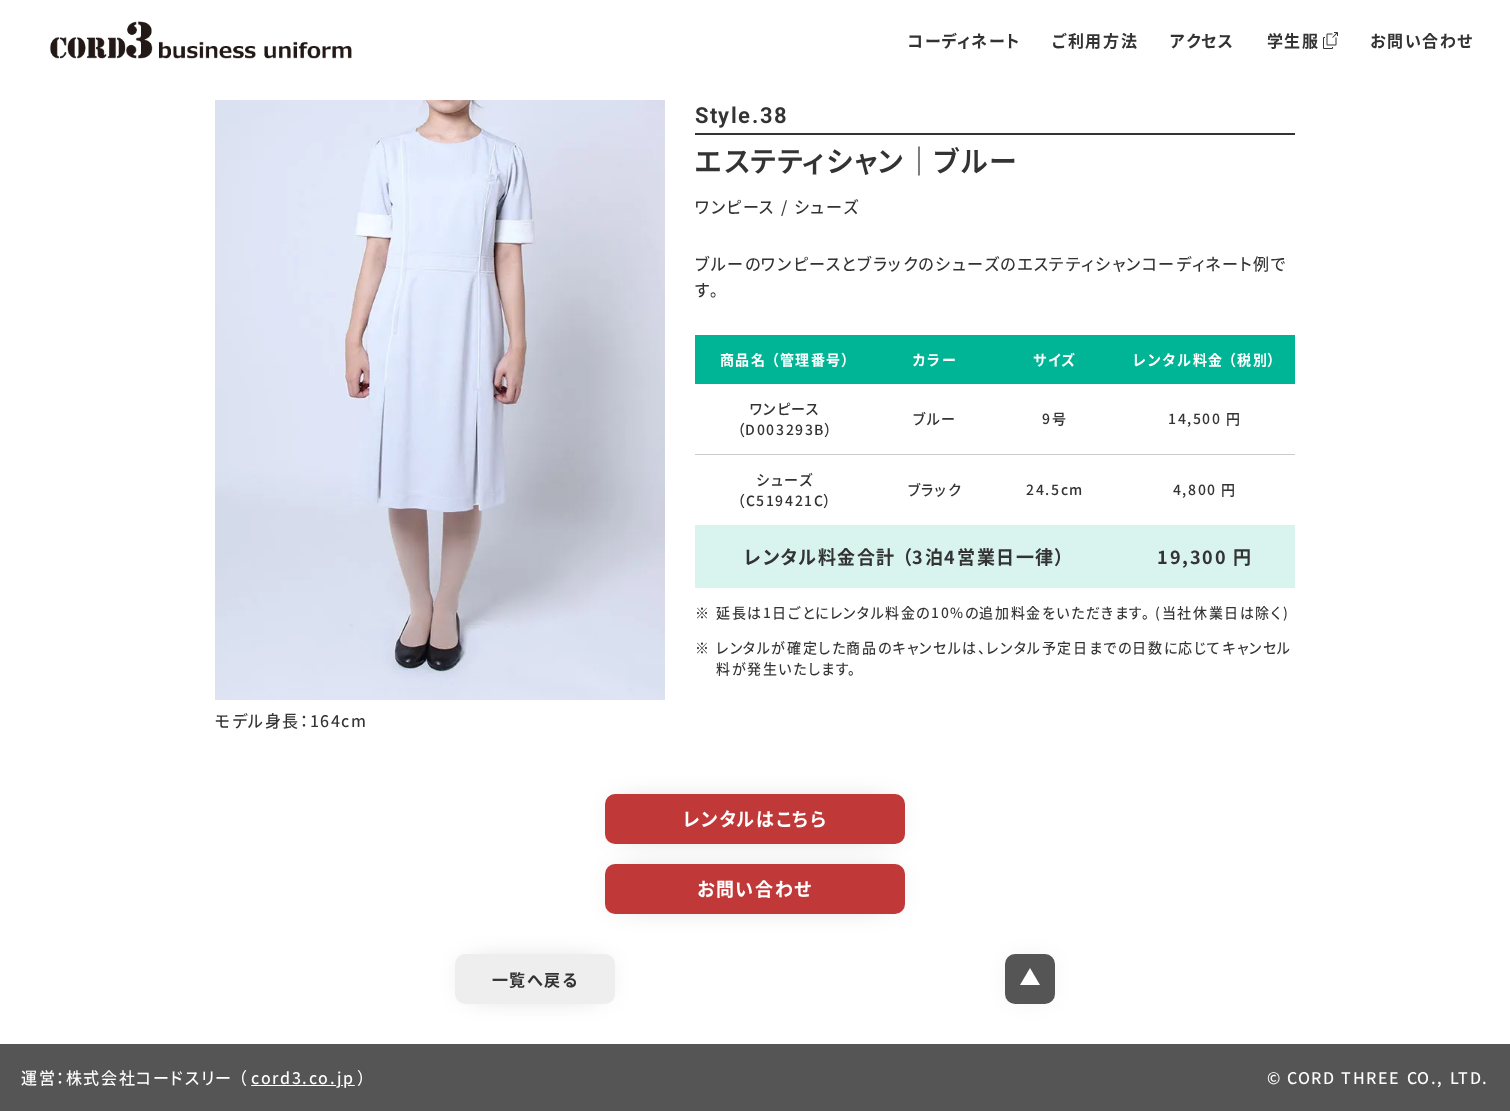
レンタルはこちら (755, 818)
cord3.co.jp (303, 1077)
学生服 (1303, 40)
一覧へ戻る (535, 979)
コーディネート (963, 40)
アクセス (1202, 40)
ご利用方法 (1095, 40)
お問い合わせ (1422, 40)
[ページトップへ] (1030, 979)
